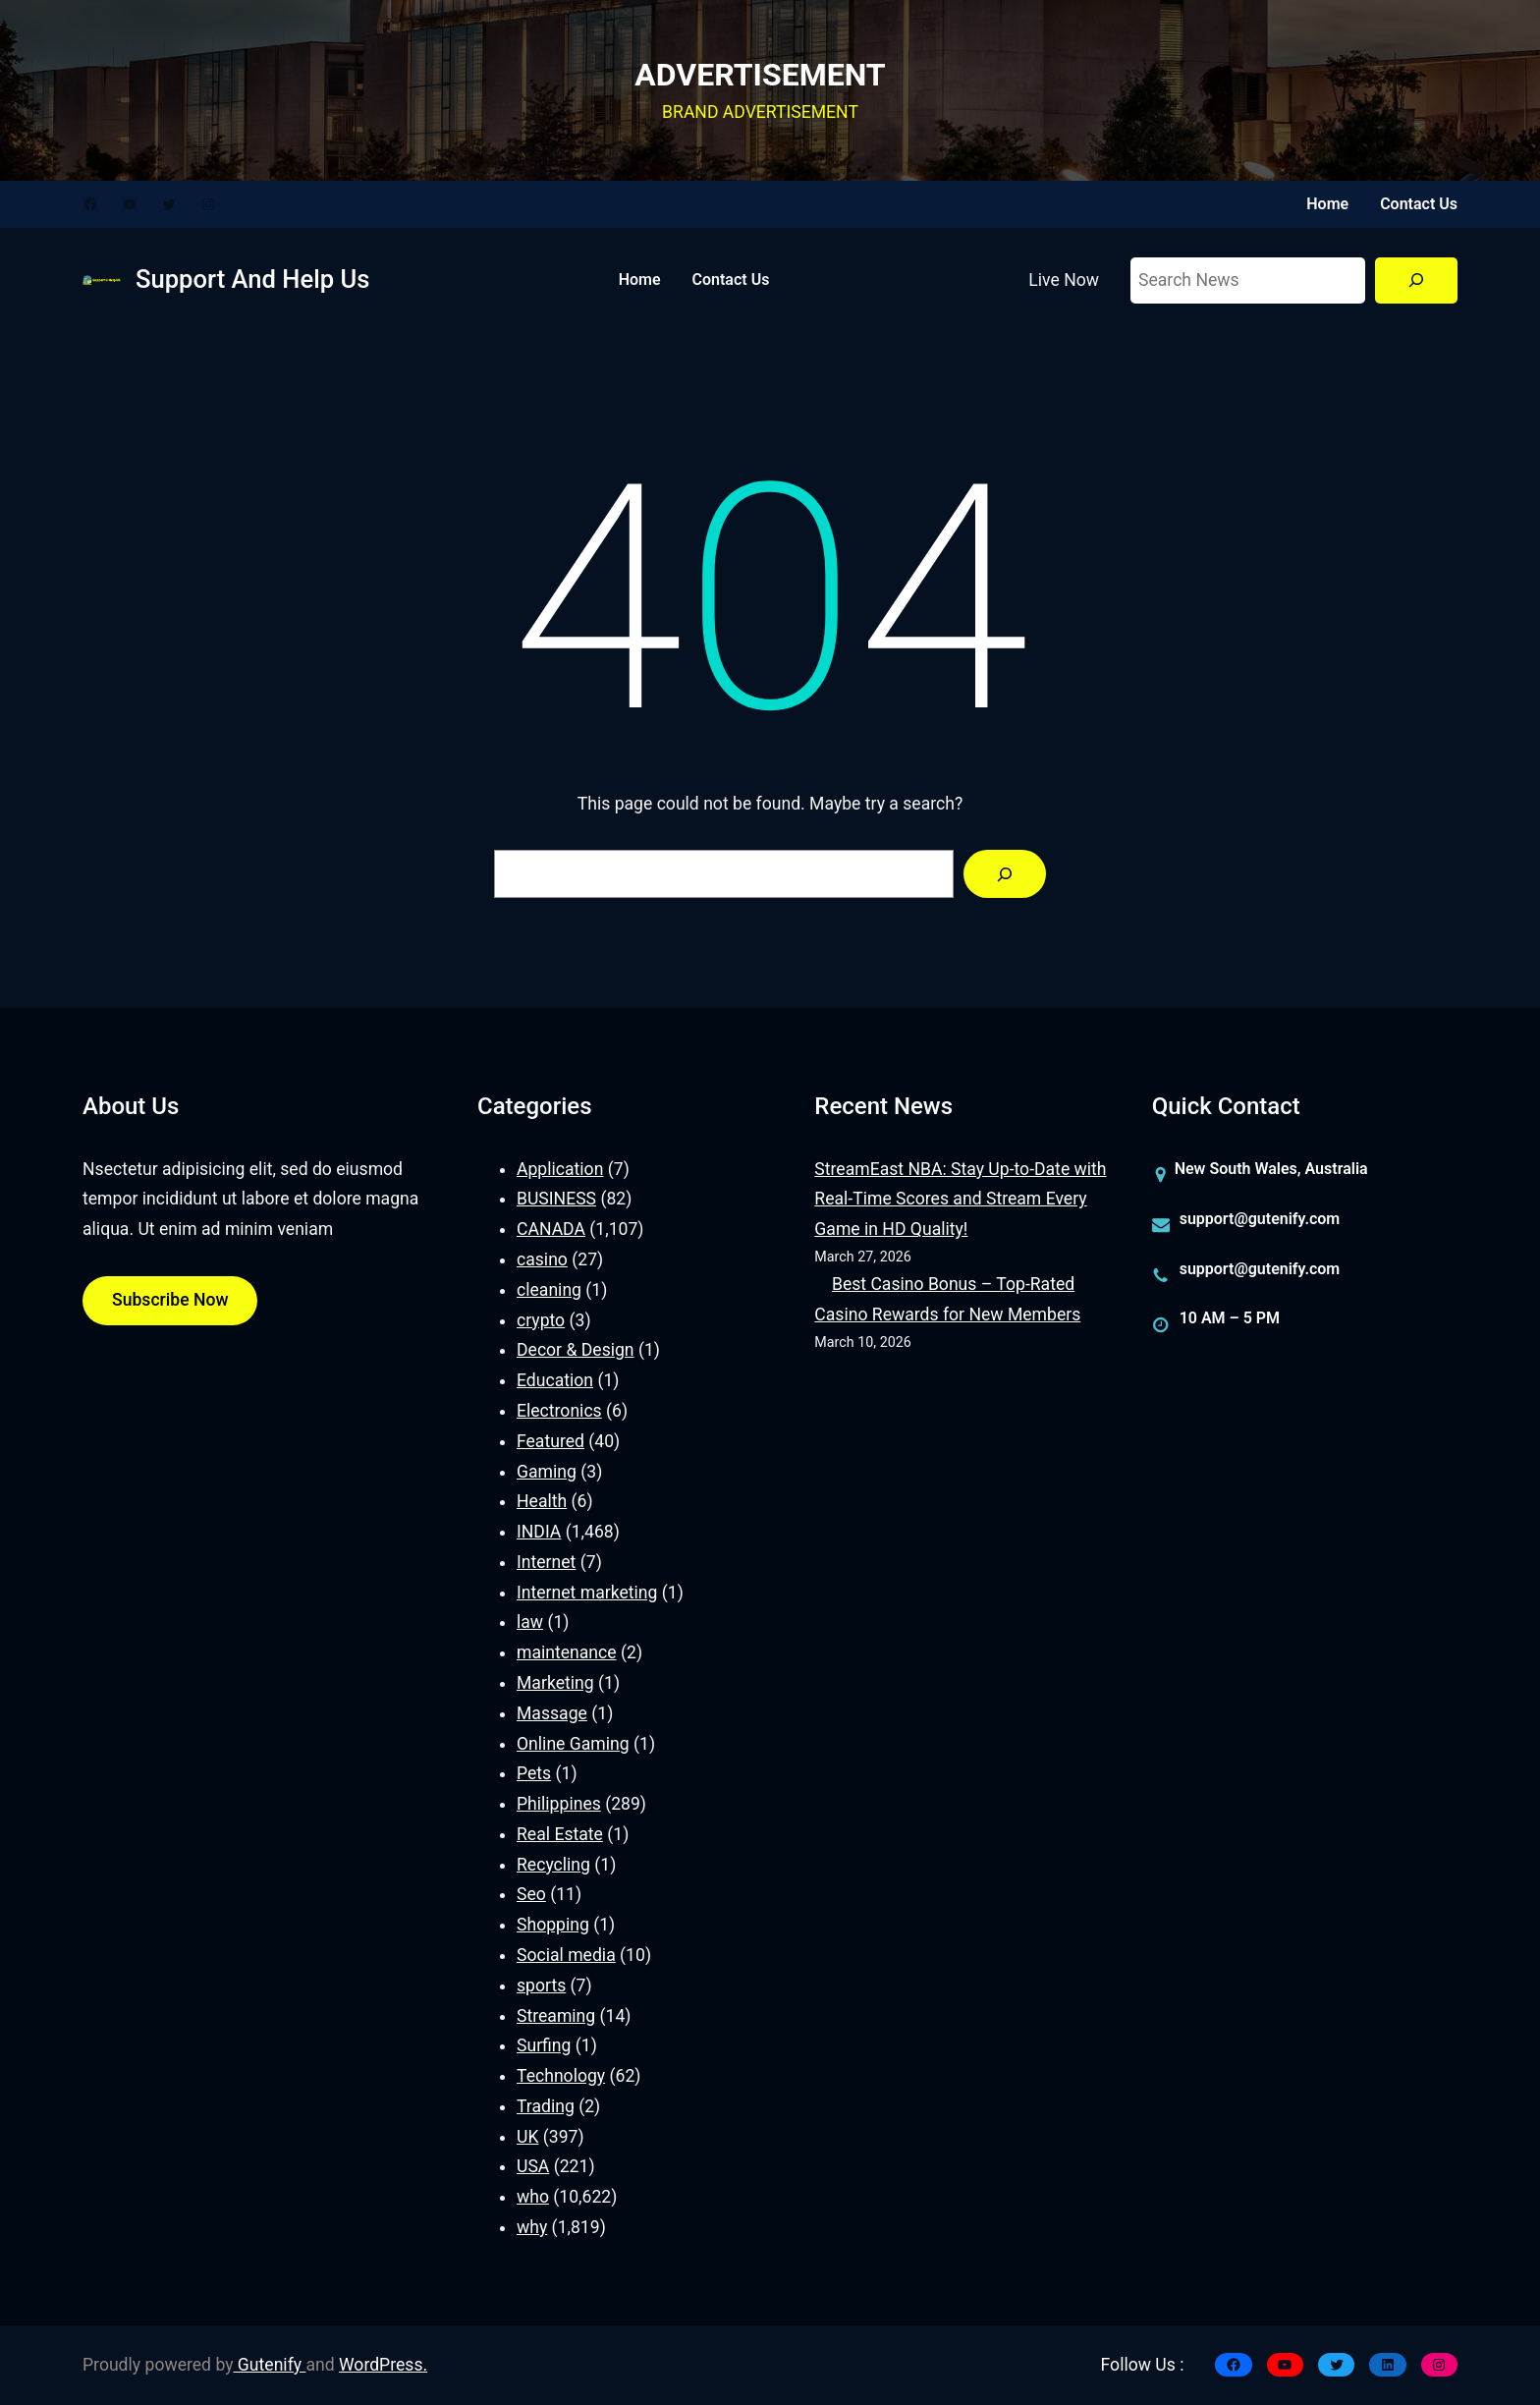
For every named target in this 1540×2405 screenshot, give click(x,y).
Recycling (553, 1864)
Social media (566, 1955)
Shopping (553, 1924)
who (533, 2197)
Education (555, 1380)
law (530, 1622)
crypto (541, 1320)
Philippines (559, 1804)
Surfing (544, 2045)
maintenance (567, 1652)
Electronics (559, 1411)
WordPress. (383, 2365)
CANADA (551, 1229)
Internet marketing (587, 1592)
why (532, 2227)
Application (560, 1169)
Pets (534, 1773)
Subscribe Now (170, 1300)
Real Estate (560, 1834)
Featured (550, 1441)
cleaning (549, 1290)
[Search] (1416, 280)
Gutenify (270, 2365)
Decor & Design (575, 1350)
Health (542, 1501)
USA (533, 2166)
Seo (531, 1894)
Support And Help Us (252, 279)
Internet (546, 1562)
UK (527, 2137)
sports (541, 1985)
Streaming (556, 2016)
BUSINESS (556, 1198)
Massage (552, 1713)
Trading (546, 2106)
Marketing (555, 1683)
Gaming (547, 1472)
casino (542, 1259)
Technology (561, 2076)
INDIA (539, 1531)
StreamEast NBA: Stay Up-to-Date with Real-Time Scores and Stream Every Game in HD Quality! (960, 1199)
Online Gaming (573, 1744)
